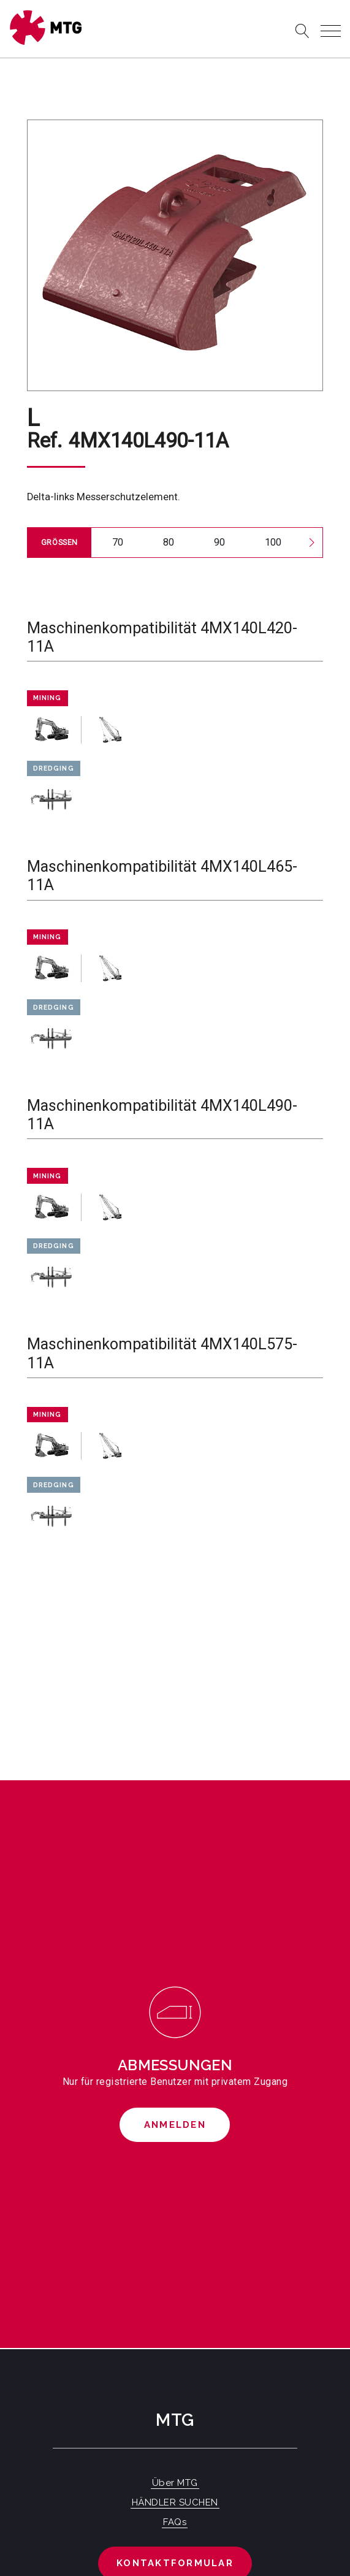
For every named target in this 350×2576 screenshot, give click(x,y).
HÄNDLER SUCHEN (175, 2502)
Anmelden (175, 2124)
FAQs (174, 2522)
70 (117, 542)
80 (168, 542)
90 (219, 542)
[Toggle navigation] (331, 31)
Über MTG (175, 2482)
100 (273, 542)
